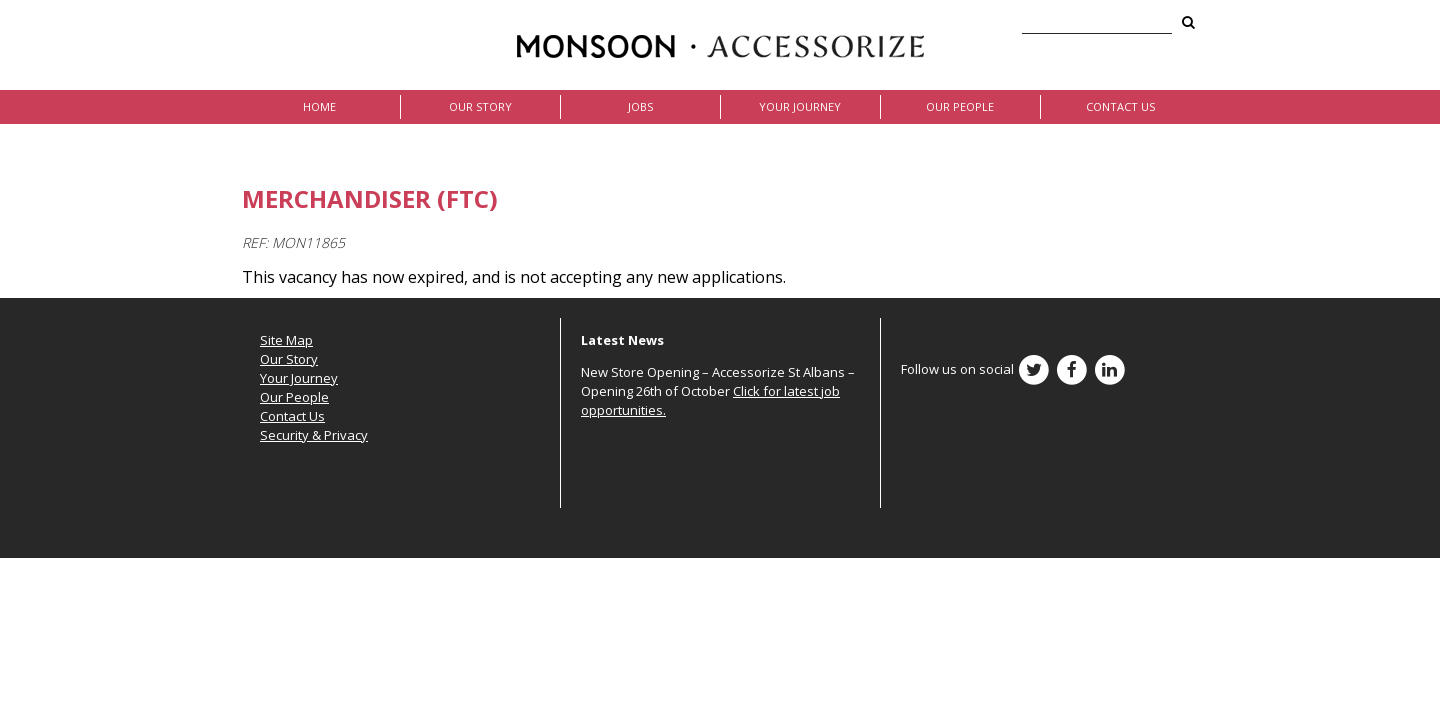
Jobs (640, 106)
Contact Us (1120, 106)
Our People (960, 106)
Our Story (480, 106)
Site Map (286, 340)
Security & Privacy (314, 435)
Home (319, 106)
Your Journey (800, 106)
